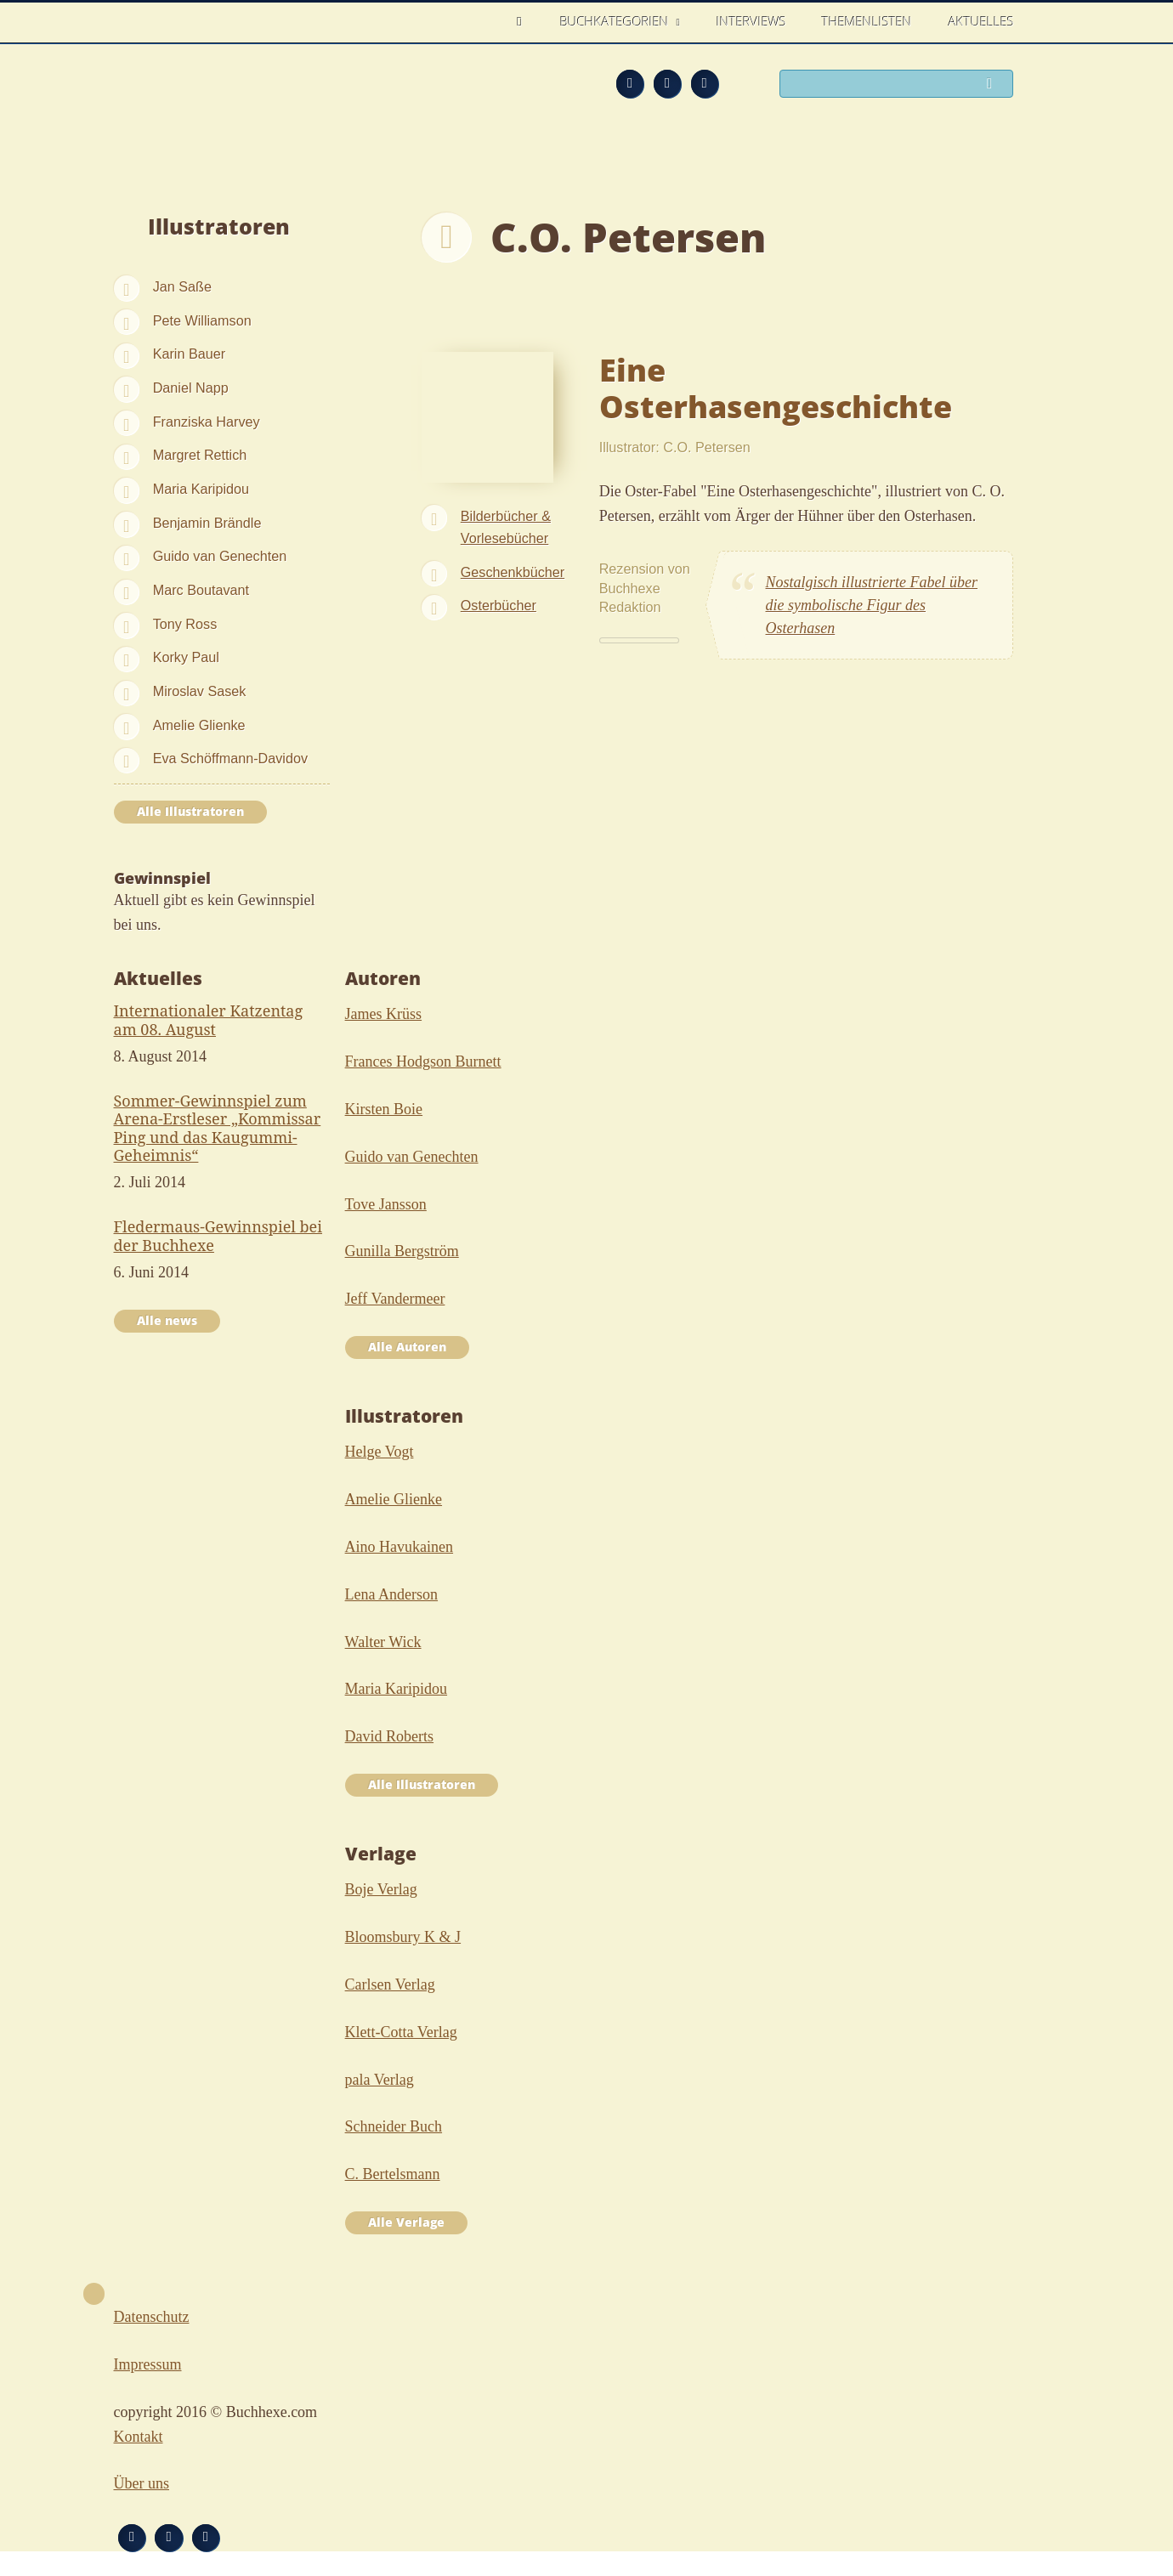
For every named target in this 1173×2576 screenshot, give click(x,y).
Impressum (148, 2364)
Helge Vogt (379, 1451)
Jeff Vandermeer (395, 1298)
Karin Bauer (189, 353)
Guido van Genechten (220, 555)
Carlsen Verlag (390, 1984)
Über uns (142, 2483)
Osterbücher (498, 605)
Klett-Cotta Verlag (401, 2032)
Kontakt (138, 2436)
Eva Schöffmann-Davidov (230, 758)
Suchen (994, 85)
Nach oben (94, 2294)
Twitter (704, 83)
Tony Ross (185, 623)
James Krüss (383, 1013)
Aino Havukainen (399, 1546)
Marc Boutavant (201, 589)
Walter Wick (383, 1641)
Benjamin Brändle (207, 522)
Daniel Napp (191, 387)
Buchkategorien (616, 21)
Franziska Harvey (206, 421)
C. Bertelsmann (392, 2174)
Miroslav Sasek (199, 691)
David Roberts (389, 1736)
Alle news (167, 1320)
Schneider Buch (393, 2126)
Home (524, 21)
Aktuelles (981, 21)
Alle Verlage (406, 2222)
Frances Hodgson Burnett (423, 1061)
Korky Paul (186, 657)
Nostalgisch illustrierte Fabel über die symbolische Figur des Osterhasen (872, 605)
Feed (629, 83)
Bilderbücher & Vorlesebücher (506, 527)
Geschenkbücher (512, 572)
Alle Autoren (407, 1347)
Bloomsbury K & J (403, 1936)
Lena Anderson (391, 1594)
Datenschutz (152, 2316)
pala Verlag (379, 2079)
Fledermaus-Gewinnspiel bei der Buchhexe (218, 1235)
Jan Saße (182, 286)
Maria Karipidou (201, 488)
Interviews (751, 21)
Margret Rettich (200, 454)
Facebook (667, 83)
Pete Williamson (202, 320)
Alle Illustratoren (190, 811)
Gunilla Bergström (402, 1251)
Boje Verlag (381, 1889)
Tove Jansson (386, 1204)
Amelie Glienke (199, 725)
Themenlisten (867, 21)
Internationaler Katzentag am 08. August (208, 1019)
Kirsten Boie (384, 1109)
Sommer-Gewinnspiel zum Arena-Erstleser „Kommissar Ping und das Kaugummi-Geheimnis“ (217, 1128)
